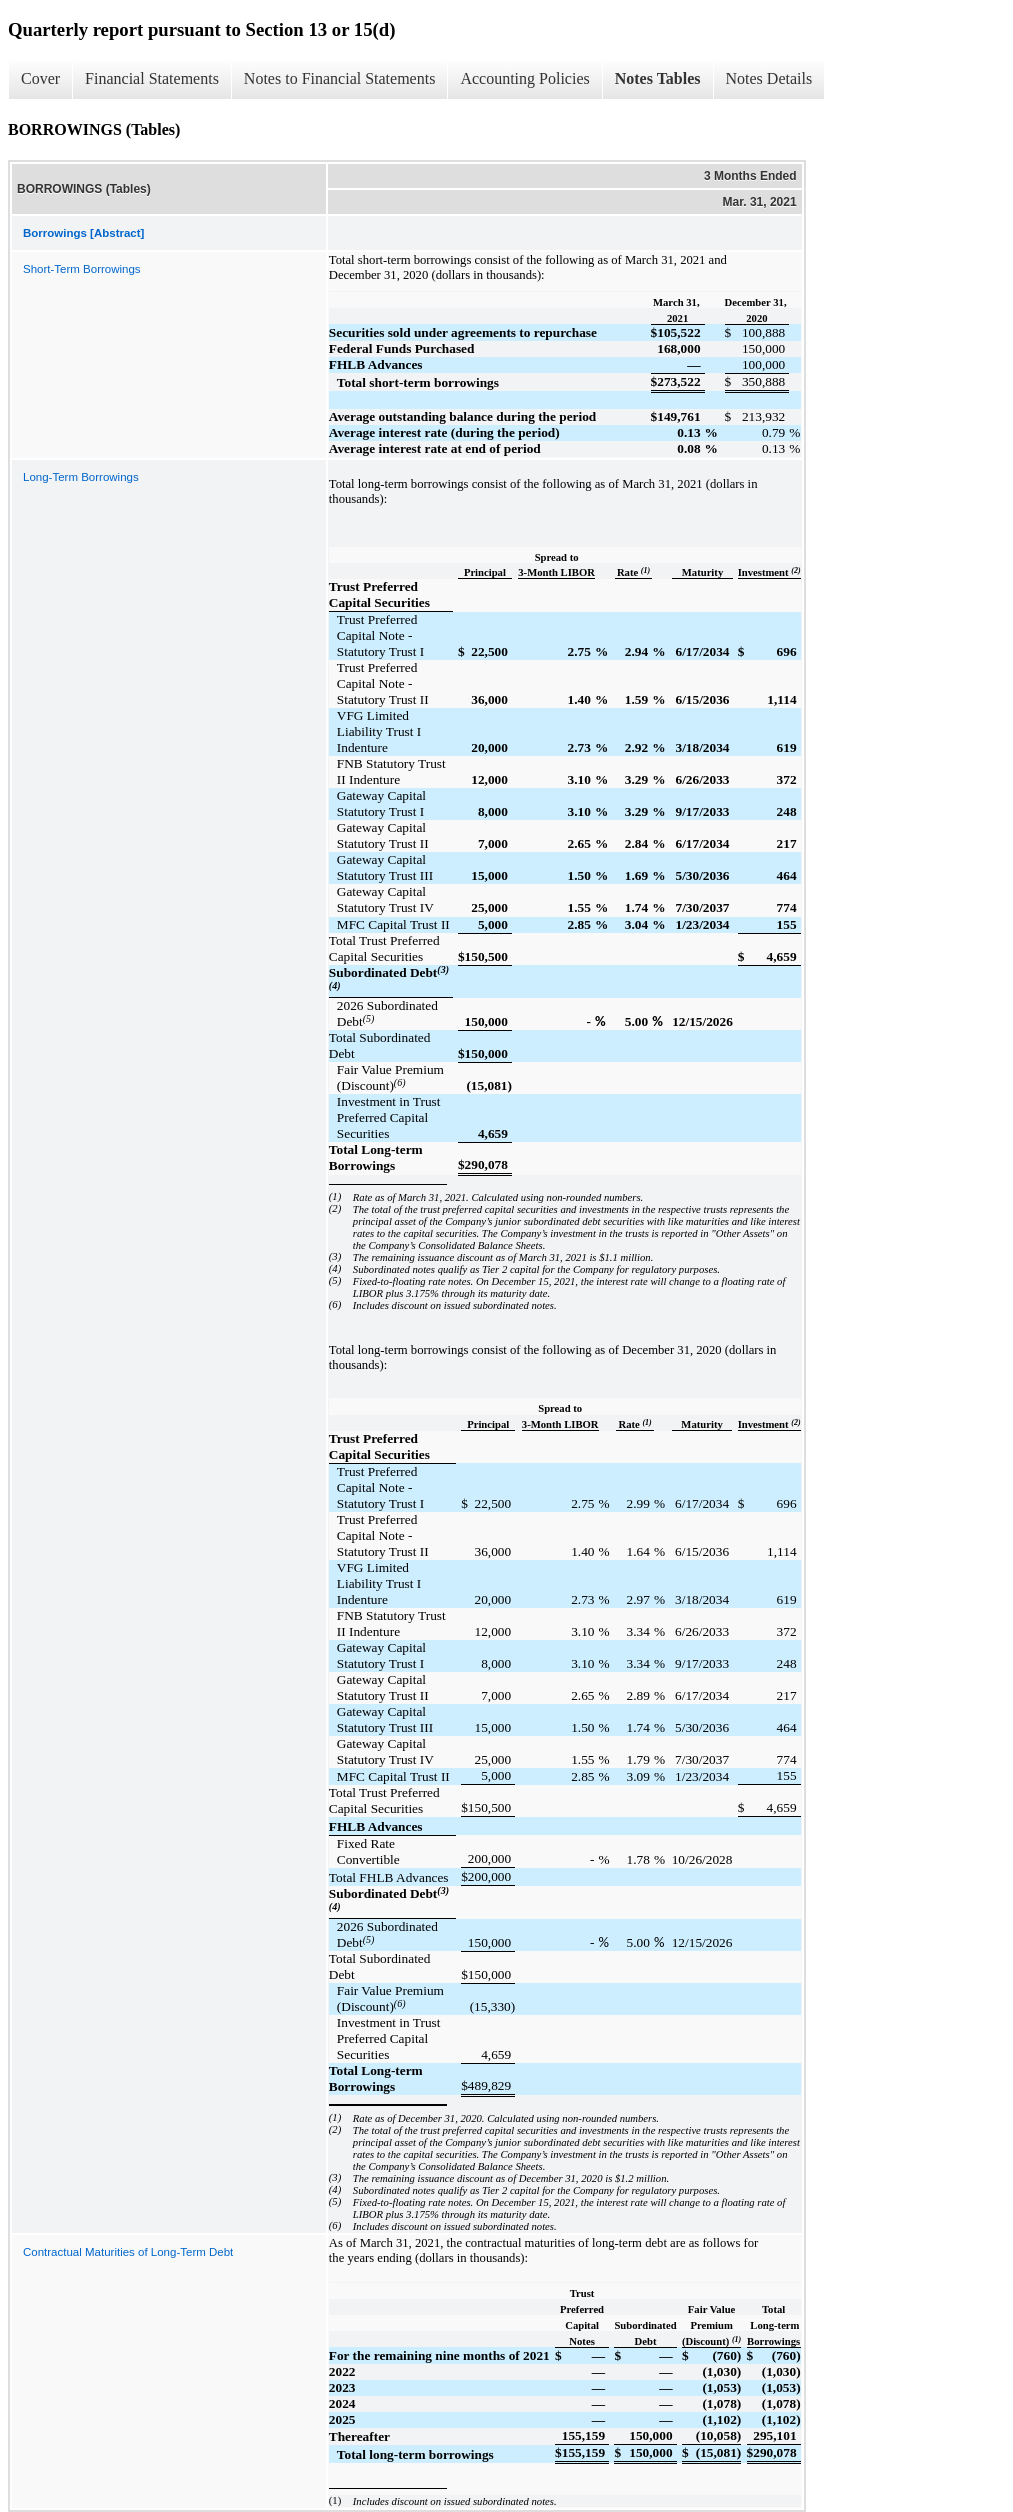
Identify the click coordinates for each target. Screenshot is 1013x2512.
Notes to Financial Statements (340, 78)
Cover (40, 78)
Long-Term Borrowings (81, 477)
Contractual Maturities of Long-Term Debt (128, 2252)
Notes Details (769, 78)
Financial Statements (152, 78)
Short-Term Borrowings (82, 269)
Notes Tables (658, 78)
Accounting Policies (524, 78)
